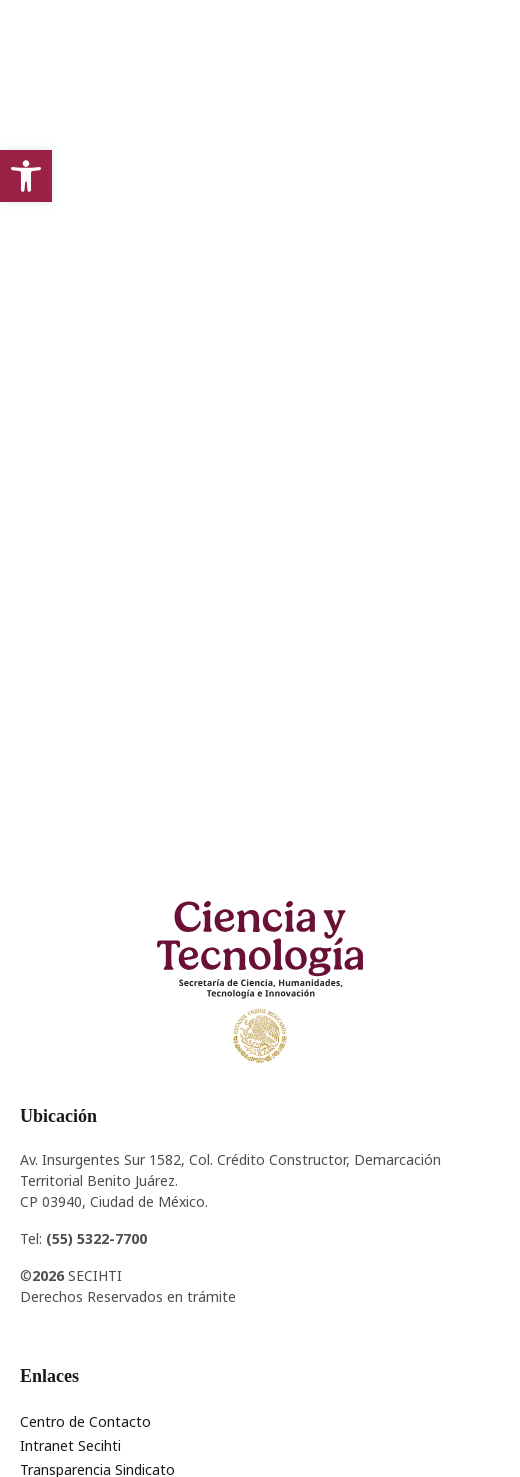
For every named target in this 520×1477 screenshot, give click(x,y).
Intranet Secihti (70, 1445)
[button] (26, 176)
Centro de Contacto (85, 1421)
